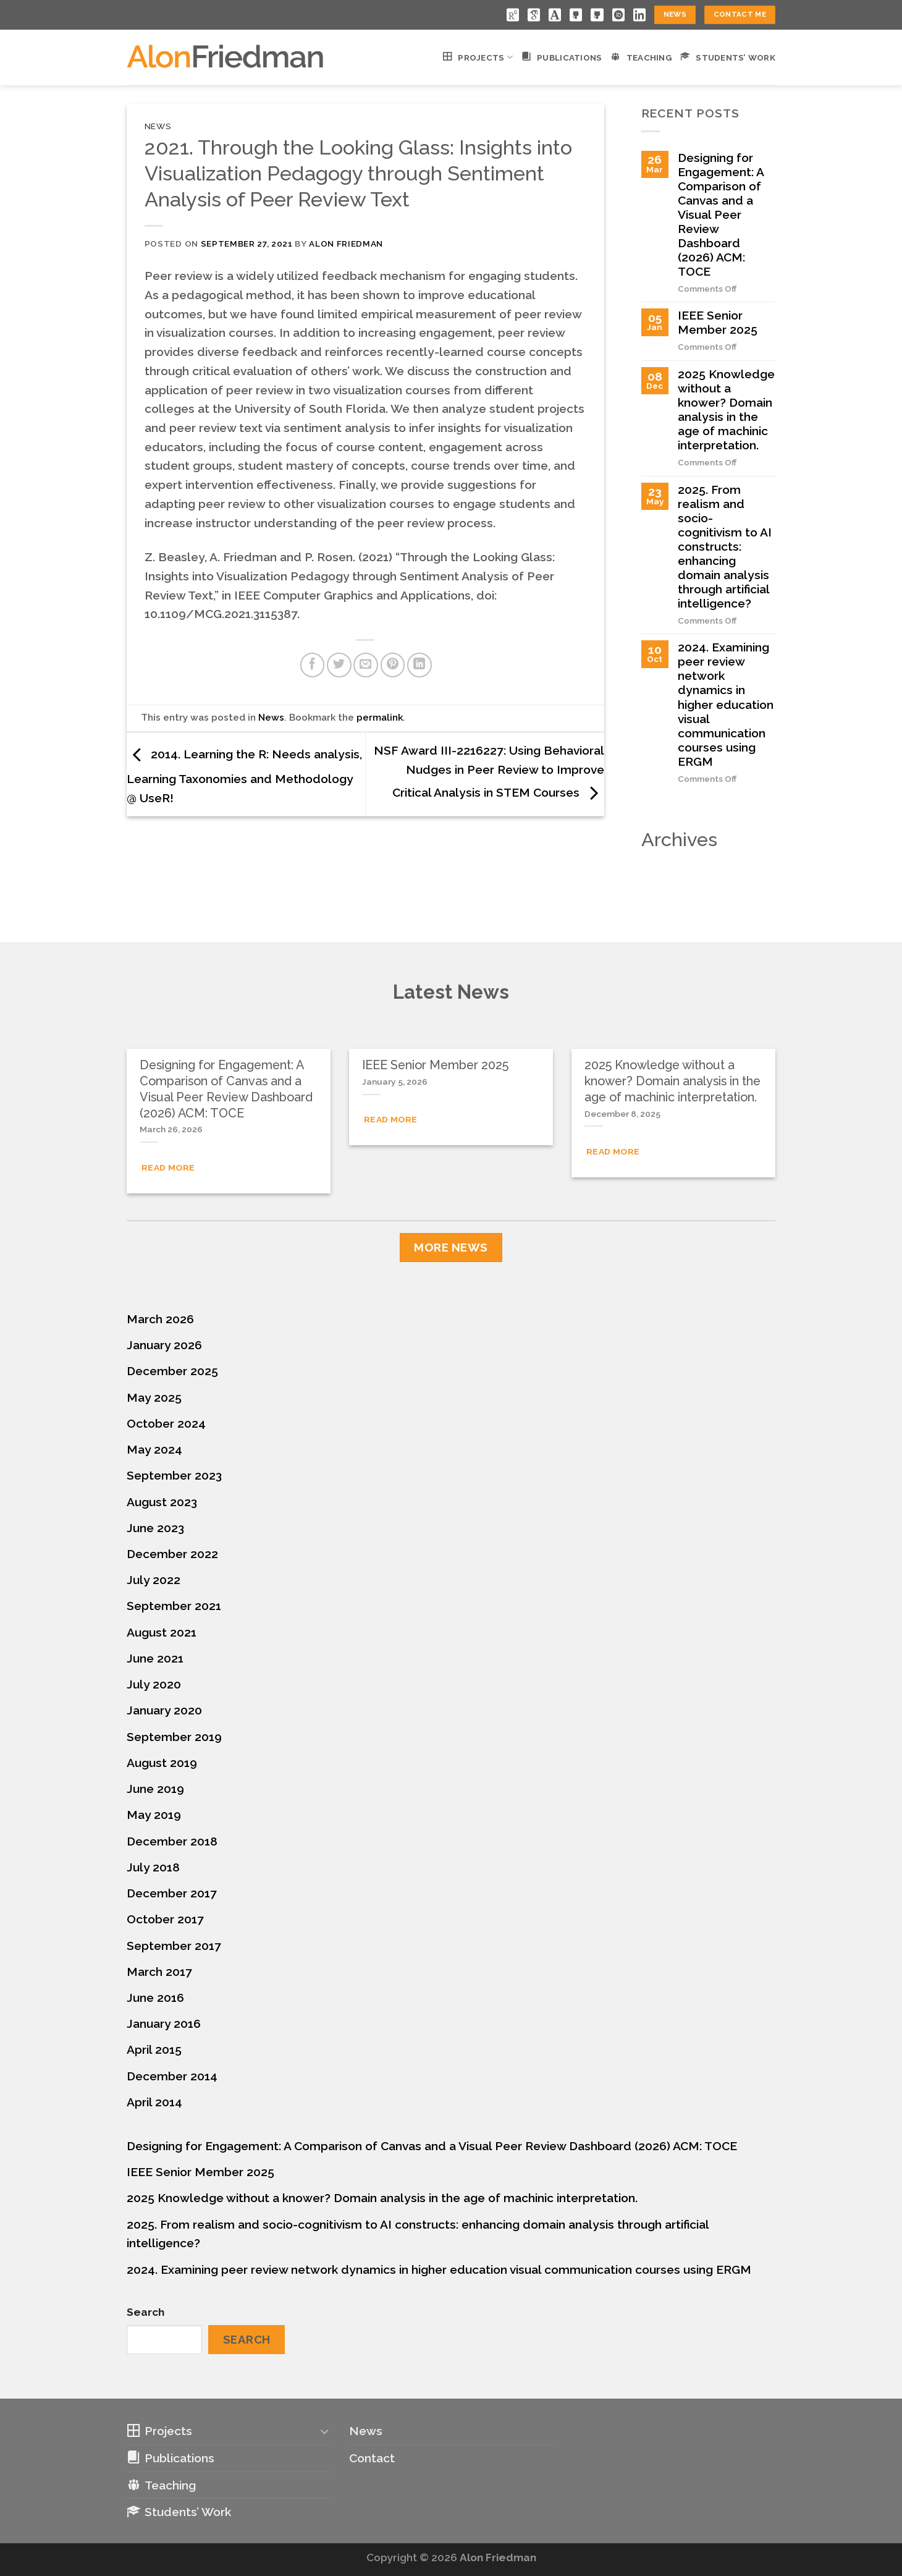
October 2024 (166, 1423)
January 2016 (164, 2023)
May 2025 (154, 1397)
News (158, 126)
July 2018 (153, 1867)
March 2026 (160, 1319)
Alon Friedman (346, 243)
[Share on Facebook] (312, 665)
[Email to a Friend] (365, 665)
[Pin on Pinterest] (393, 665)
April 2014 (154, 2102)
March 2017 (159, 1971)
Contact (372, 2458)
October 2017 (165, 1919)
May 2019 (154, 1814)
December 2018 (172, 1841)
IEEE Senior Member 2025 (717, 322)
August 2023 (162, 1502)
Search (145, 2312)
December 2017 (172, 1893)
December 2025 (172, 1371)
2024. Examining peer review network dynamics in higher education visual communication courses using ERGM (725, 704)
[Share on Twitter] (339, 665)
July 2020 (154, 1684)
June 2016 (155, 1997)
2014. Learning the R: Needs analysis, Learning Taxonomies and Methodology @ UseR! (244, 776)
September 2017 (174, 1945)
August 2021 (161, 1632)
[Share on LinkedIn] (419, 665)
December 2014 (172, 2076)
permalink (379, 717)
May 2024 (154, 1449)
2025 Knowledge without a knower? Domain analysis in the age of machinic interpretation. (726, 409)
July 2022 (153, 1580)
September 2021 (174, 1605)
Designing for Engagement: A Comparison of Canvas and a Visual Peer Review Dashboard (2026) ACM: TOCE (721, 214)
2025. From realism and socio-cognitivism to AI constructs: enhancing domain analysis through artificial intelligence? (725, 546)
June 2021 (155, 1658)
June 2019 (155, 1788)
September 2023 (174, 1475)
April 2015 (154, 2049)
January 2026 (164, 1345)
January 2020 (164, 1710)
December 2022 (172, 1554)
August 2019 (162, 1762)
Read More (168, 1167)
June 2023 (155, 1528)
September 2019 (174, 1736)
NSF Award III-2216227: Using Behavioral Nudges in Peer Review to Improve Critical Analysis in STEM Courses (489, 771)
